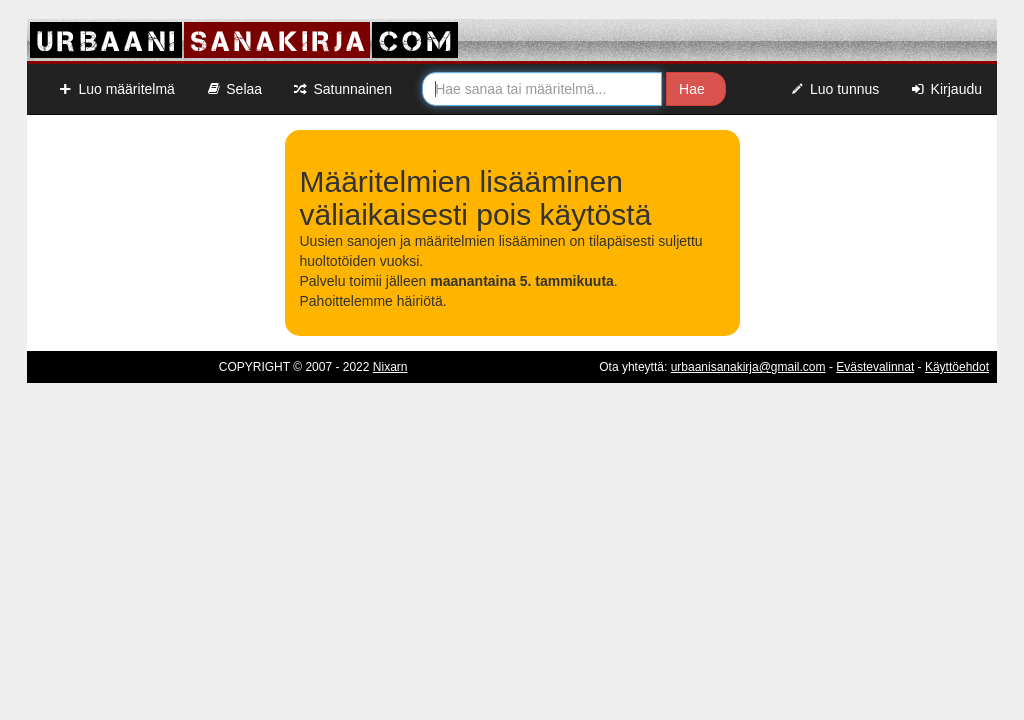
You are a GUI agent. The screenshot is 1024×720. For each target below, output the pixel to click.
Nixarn (390, 367)
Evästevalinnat (875, 367)
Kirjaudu (945, 89)
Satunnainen (342, 89)
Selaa (233, 89)
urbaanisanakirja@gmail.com (748, 367)
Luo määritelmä (116, 89)
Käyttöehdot (957, 367)
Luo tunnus (834, 89)
